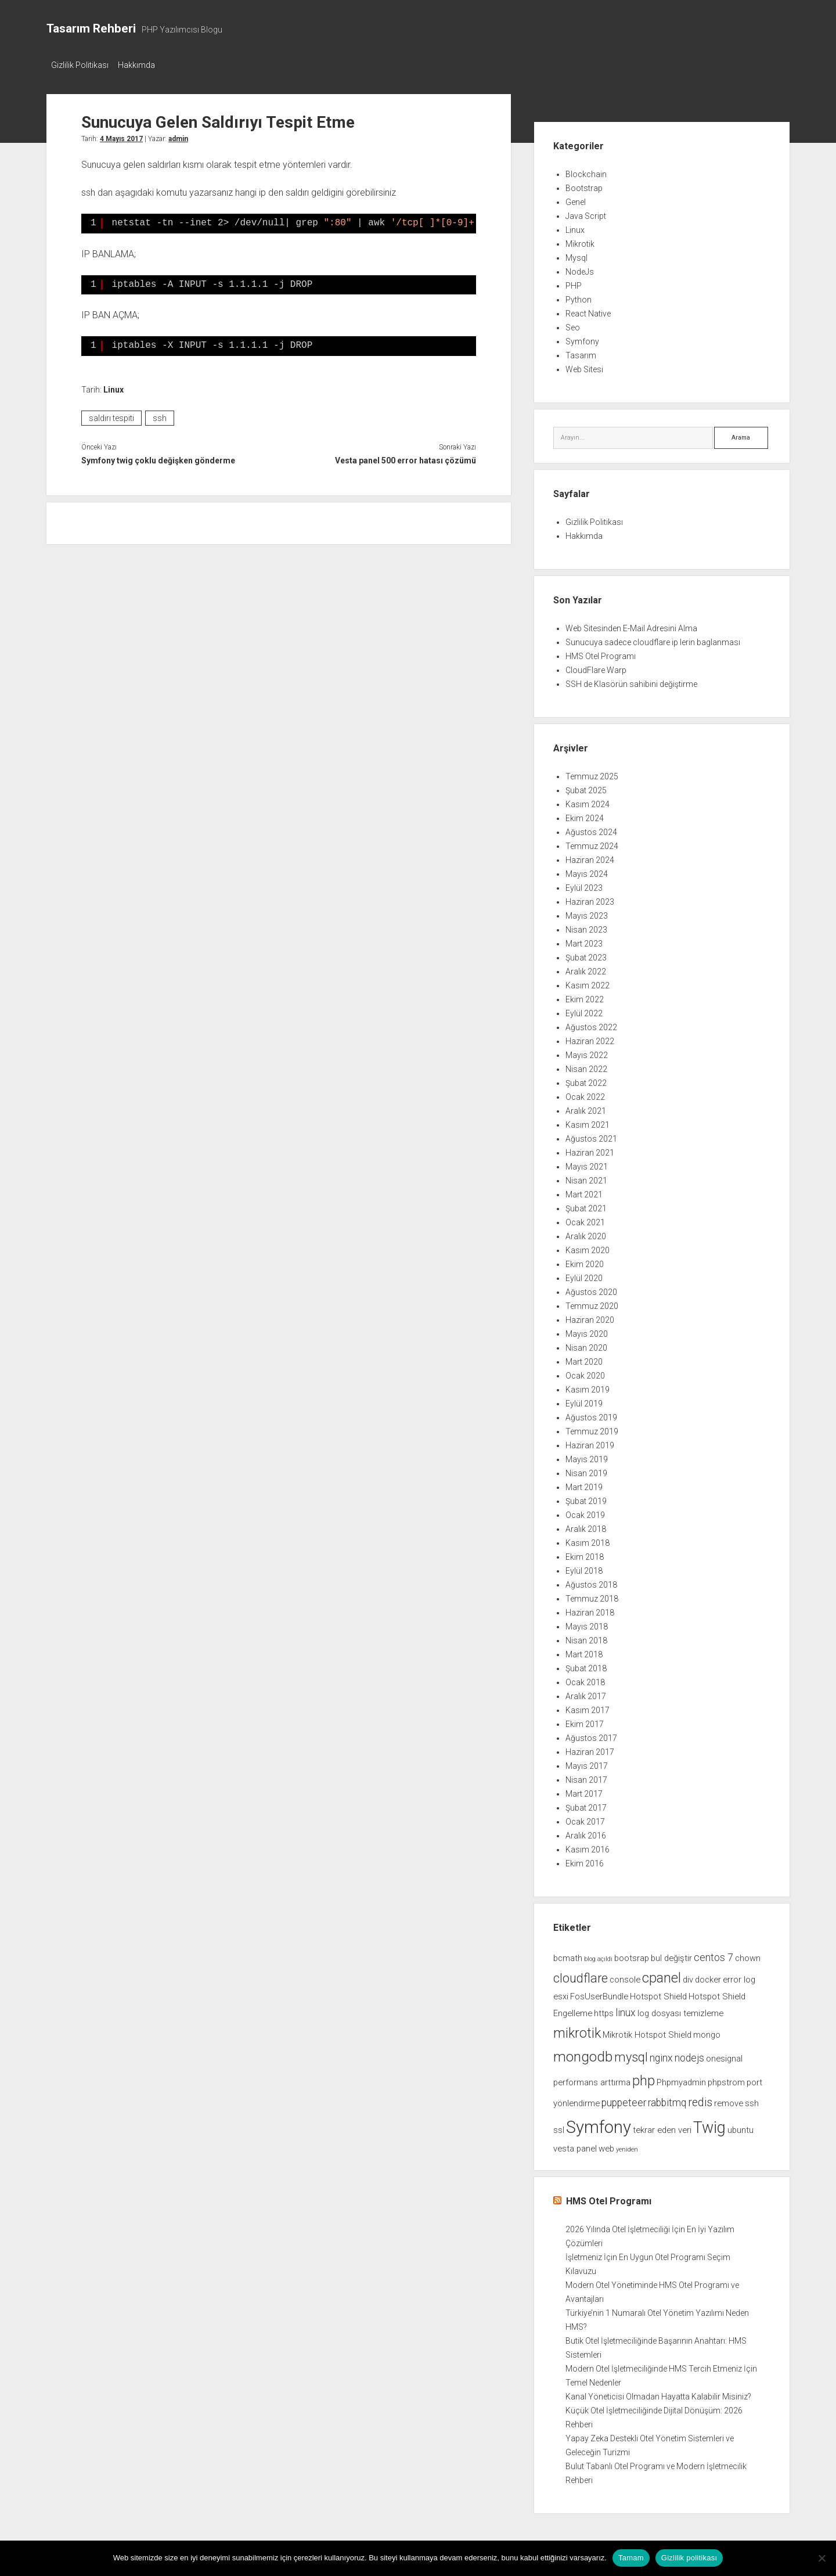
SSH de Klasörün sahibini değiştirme (631, 680)
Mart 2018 (584, 1651)
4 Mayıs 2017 (121, 135)
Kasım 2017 (587, 1706)
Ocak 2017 (585, 1818)
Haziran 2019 (589, 1442)
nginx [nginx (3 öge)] (661, 2054)
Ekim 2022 (584, 996)
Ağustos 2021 (591, 1135)
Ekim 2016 (584, 1860)
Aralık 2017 (585, 1692)
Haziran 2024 (589, 856)
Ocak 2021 (585, 1219)
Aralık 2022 (585, 968)
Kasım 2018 (587, 1539)
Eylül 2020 (584, 1274)
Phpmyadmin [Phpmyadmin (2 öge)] (681, 2079)
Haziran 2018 (589, 1609)
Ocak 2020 (585, 1372)
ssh (160, 414)
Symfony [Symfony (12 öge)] (598, 2124)
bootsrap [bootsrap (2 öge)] (631, 1954)
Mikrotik (579, 240)
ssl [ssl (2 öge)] (558, 2126)
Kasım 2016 (587, 1846)
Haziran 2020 (589, 1316)
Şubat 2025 (586, 786)
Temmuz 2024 (591, 842)
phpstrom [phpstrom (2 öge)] (726, 2079)
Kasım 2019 (587, 1386)
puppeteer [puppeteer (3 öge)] (623, 2099)
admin (178, 135)
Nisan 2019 (586, 1469)
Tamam (631, 2557)
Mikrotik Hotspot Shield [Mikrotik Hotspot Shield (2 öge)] (647, 2031)
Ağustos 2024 (591, 828)
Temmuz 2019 (591, 1428)
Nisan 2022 (586, 1065)
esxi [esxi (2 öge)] (560, 1993)
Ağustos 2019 (591, 1414)
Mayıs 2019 (586, 1455)
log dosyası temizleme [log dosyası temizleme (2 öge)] (680, 2010)
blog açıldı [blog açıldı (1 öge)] (598, 1955)
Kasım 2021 (587, 1121)
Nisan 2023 (586, 926)
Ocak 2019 (585, 1511)
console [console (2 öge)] (625, 1976)
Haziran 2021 (589, 1149)
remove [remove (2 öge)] (728, 2100)
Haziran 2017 (589, 1748)
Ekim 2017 (584, 1720)
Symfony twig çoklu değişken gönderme (158, 457)
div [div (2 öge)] (688, 1976)
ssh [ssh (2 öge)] (752, 2100)
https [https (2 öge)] (604, 2010)
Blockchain (586, 170)
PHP (573, 282)
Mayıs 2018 (586, 1623)
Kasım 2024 (587, 800)
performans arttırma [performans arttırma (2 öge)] (591, 2079)
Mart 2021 (584, 1191)
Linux (113, 386)
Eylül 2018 (584, 1567)
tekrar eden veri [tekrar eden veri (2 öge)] (662, 2126)
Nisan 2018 (586, 1637)
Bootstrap (584, 184)
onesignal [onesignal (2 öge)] (724, 2055)
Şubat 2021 (586, 1205)
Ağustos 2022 (591, 1023)
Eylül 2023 (584, 884)
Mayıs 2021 (586, 1163)
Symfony (582, 338)
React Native (588, 310)
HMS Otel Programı (600, 652)
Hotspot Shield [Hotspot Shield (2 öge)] (658, 1993)
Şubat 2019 (586, 1497)
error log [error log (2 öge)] (739, 1976)
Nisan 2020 (586, 1344)
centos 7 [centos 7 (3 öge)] (713, 1954)
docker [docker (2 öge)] (708, 1976)
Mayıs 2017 (586, 1762)
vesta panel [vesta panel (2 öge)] (575, 2145)
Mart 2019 (584, 1483)
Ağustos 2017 (591, 1734)
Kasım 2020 (587, 1246)
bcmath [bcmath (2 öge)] (567, 1954)
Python (578, 296)
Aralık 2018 (585, 1525)
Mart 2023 (584, 940)
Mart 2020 (584, 1358)
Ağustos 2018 (591, 1581)
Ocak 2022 (585, 1093)
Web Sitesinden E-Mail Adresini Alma (631, 624)
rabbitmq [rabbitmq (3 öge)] (667, 2099)
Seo (572, 324)
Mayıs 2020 (586, 1330)
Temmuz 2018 (591, 1595)
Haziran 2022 (589, 1037)
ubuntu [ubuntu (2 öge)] (740, 2126)
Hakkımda (142, 65)
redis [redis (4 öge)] (700, 2099)
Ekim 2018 (584, 1553)
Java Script (585, 212)
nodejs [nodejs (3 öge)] (689, 2054)
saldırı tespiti (111, 414)
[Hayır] (821, 2558)
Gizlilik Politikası (80, 65)
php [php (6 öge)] (643, 2077)
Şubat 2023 (586, 954)
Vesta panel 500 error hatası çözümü (405, 457)
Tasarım (580, 352)
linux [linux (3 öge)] (625, 2009)
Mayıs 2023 (586, 912)
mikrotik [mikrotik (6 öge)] (577, 2029)
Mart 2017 (584, 1790)
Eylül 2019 (584, 1400)
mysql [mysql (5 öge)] (631, 2053)
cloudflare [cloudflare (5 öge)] (580, 1974)
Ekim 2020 (584, 1260)
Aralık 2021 (585, 1107)
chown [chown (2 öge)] (748, 1954)
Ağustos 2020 (591, 1288)
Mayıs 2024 (586, 870)
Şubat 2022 (586, 1079)
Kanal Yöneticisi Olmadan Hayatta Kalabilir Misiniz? (658, 2393)
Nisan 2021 (586, 1177)
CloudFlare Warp (595, 666)
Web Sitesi (584, 365)
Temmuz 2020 (591, 1302)
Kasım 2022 (587, 982)
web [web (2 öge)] (606, 2145)
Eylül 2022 (584, 1009)
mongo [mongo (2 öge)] (706, 2031)
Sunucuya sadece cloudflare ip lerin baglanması (652, 638)
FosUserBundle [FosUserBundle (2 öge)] (599, 1993)
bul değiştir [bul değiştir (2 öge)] (671, 1954)
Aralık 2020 (585, 1232)
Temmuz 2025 (591, 773)
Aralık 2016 (585, 1832)
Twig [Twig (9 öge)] (709, 2124)
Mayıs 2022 (586, 1051)
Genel (575, 198)
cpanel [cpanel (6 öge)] (661, 1974)
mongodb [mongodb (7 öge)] (582, 2053)
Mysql (576, 254)
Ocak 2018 (585, 1678)
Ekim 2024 (584, 814)
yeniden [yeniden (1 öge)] (627, 2146)
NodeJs (579, 268)
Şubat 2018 (586, 1665)
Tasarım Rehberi (91, 28)
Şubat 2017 (586, 1804)
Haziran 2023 (589, 898)
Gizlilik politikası (689, 2557)
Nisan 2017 (586, 1776)
